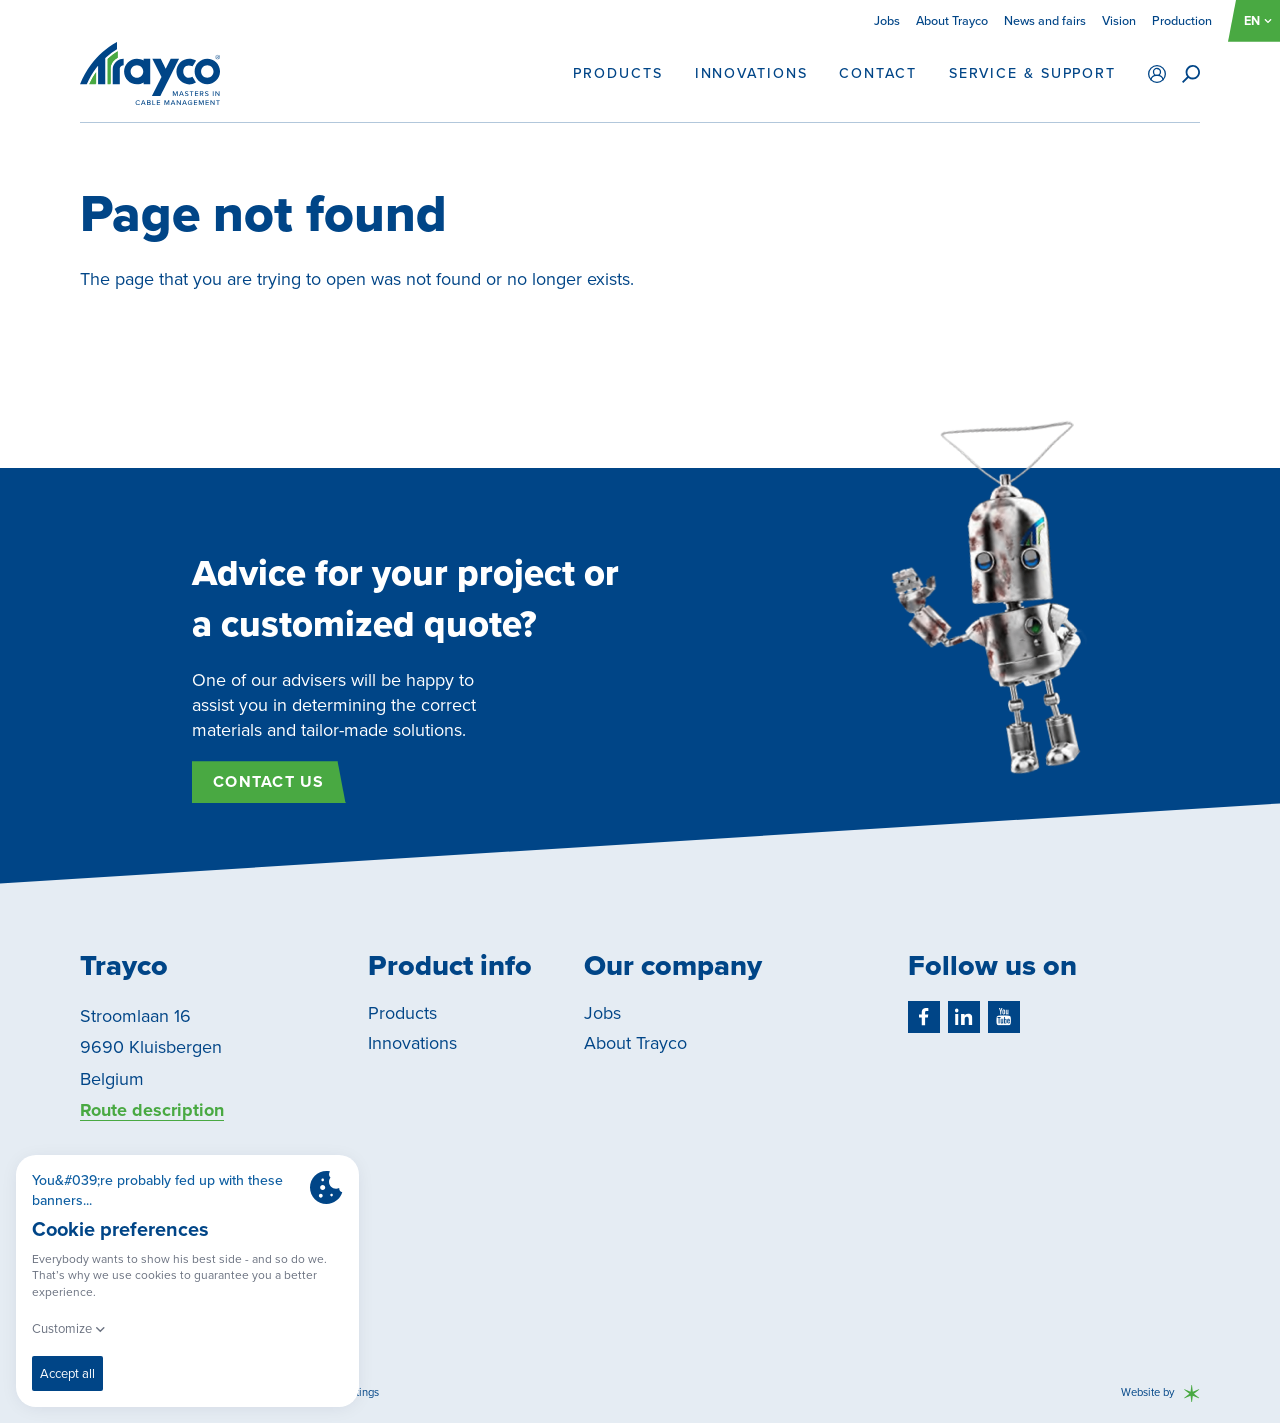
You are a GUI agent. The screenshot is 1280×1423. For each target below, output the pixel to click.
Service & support (1032, 74)
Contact (877, 74)
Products (617, 74)
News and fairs (1045, 20)
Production (1182, 20)
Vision (1119, 20)
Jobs (887, 20)
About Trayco (952, 20)
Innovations (751, 74)
